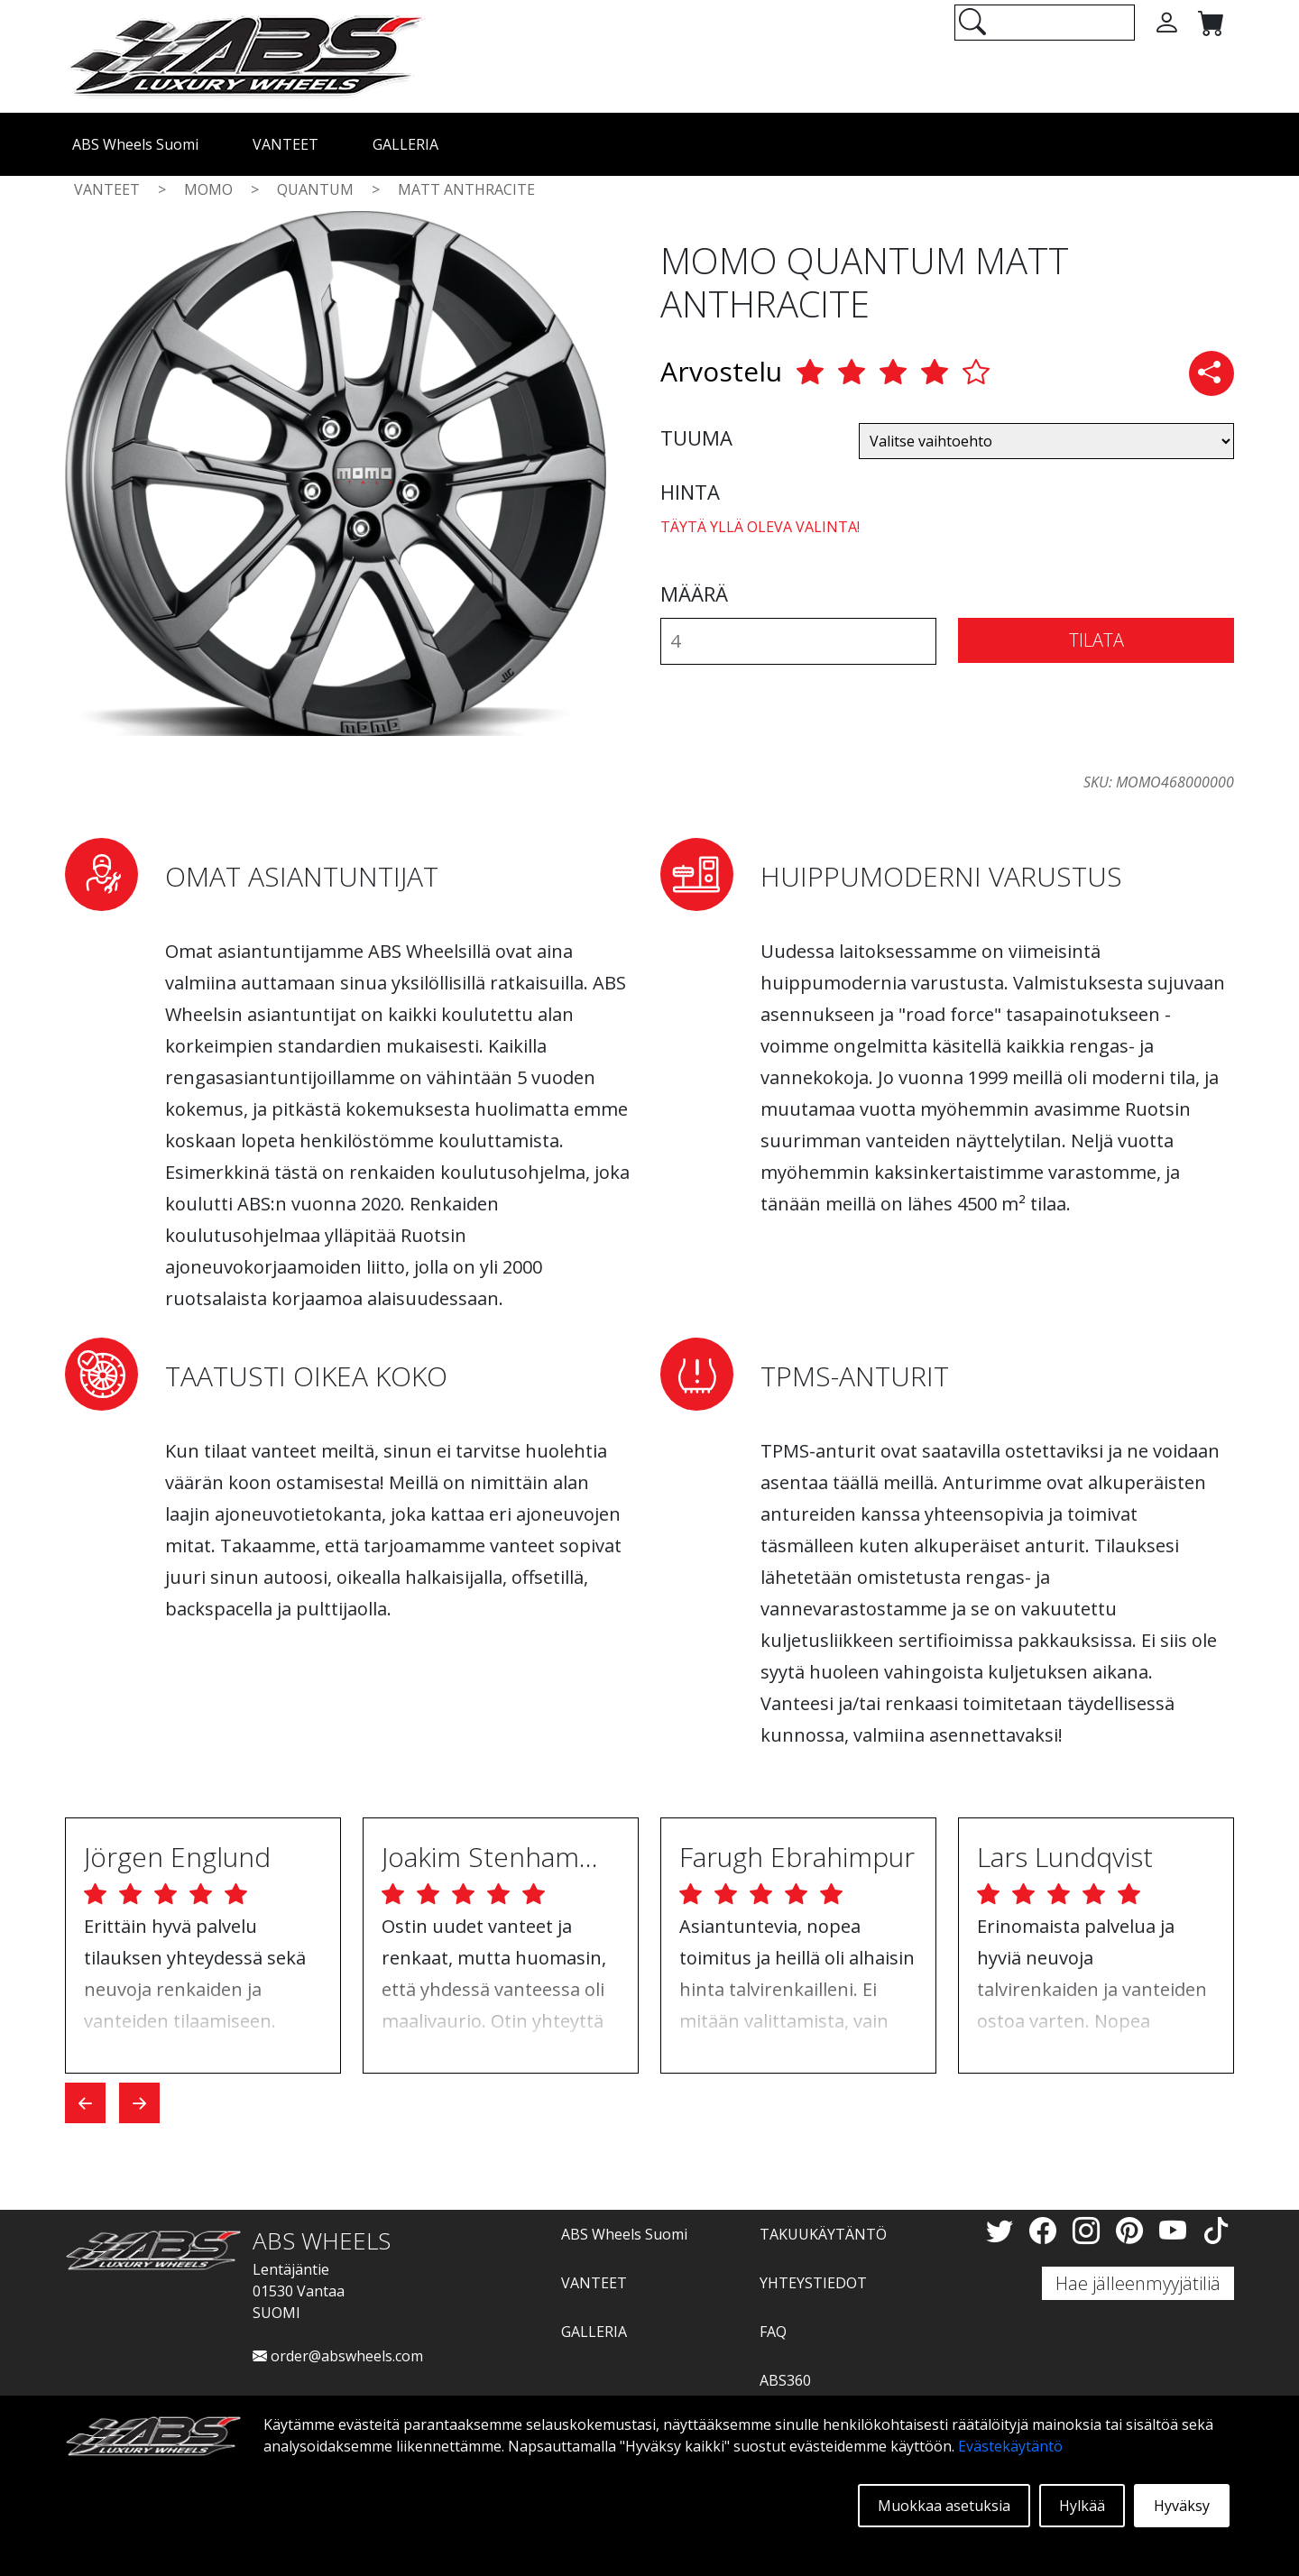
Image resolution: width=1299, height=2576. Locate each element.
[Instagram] (1089, 2230)
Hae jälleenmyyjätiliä (1138, 2283)
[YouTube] (1176, 2230)
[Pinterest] (1133, 2230)
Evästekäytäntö (1010, 2446)
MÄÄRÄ (694, 593)
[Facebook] (1046, 2230)
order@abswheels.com (338, 2356)
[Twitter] (1003, 2230)
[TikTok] (1216, 2230)
